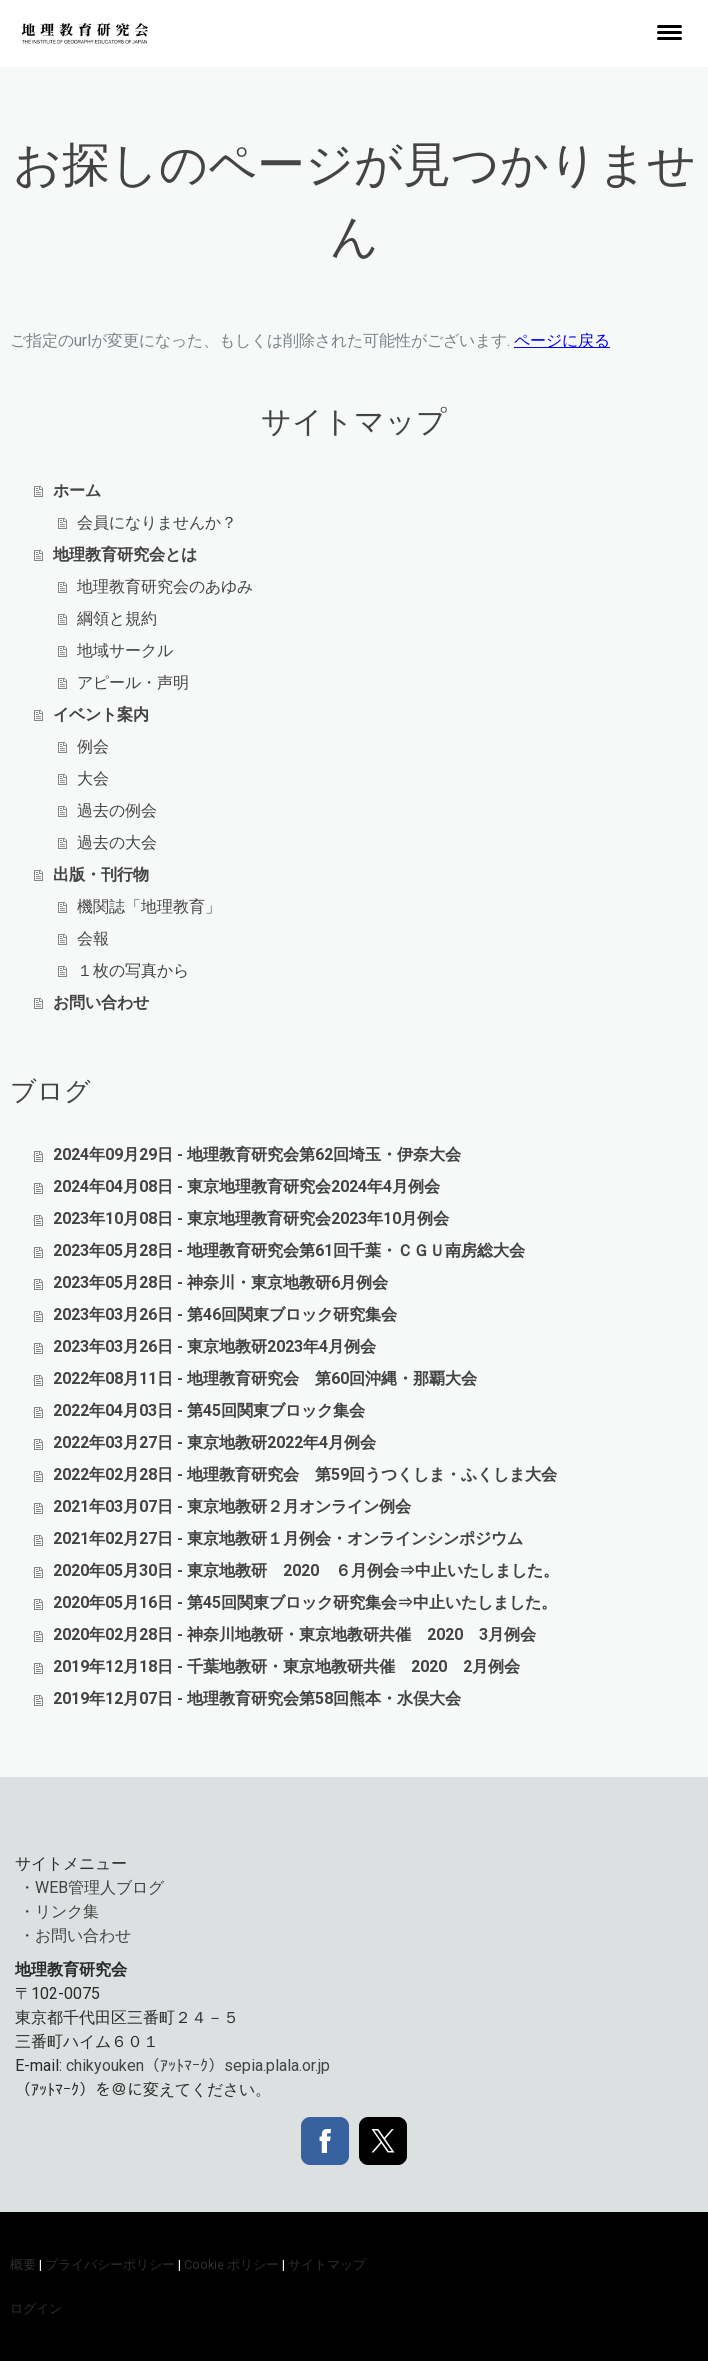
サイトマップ (327, 2264)
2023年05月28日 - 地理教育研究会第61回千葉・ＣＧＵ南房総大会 (289, 1250)
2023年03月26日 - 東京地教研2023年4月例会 (214, 1346)
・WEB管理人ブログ (91, 1887)
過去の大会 (117, 842)
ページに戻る (562, 340)
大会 (93, 778)
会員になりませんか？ (157, 522)
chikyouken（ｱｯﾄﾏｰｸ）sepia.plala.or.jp (198, 2065)
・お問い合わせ (75, 1935)
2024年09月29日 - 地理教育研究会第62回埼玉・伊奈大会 (257, 1154)
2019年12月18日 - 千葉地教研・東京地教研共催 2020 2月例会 (286, 1666)
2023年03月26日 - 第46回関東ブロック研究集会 (225, 1314)
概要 (23, 2264)
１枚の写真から (133, 970)
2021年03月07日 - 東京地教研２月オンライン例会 (232, 1506)
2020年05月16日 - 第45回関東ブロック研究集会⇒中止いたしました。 (305, 1602)
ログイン (36, 2308)
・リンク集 (59, 1911)
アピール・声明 (133, 682)
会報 (93, 938)
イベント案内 (101, 714)
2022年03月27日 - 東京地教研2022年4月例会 (214, 1442)
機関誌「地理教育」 (149, 906)
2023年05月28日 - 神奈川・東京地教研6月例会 (220, 1282)
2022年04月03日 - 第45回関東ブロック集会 (209, 1410)
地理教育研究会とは (125, 554)
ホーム (77, 490)
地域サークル (125, 650)
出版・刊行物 (101, 874)
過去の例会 (117, 810)
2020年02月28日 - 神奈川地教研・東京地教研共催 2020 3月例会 (294, 1634)
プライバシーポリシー (110, 2264)
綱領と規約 (117, 618)
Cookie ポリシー (231, 2264)
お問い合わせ (101, 1002)
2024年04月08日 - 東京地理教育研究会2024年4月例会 (246, 1186)
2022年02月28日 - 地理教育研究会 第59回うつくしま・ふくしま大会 (305, 1474)
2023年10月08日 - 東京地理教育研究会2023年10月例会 (251, 1218)
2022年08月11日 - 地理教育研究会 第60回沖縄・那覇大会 (265, 1378)
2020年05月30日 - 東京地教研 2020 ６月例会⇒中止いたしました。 (306, 1570)
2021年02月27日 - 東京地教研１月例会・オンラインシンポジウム (288, 1538)
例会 (93, 746)
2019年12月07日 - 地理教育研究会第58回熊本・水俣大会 (257, 1698)
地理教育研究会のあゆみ (165, 586)
